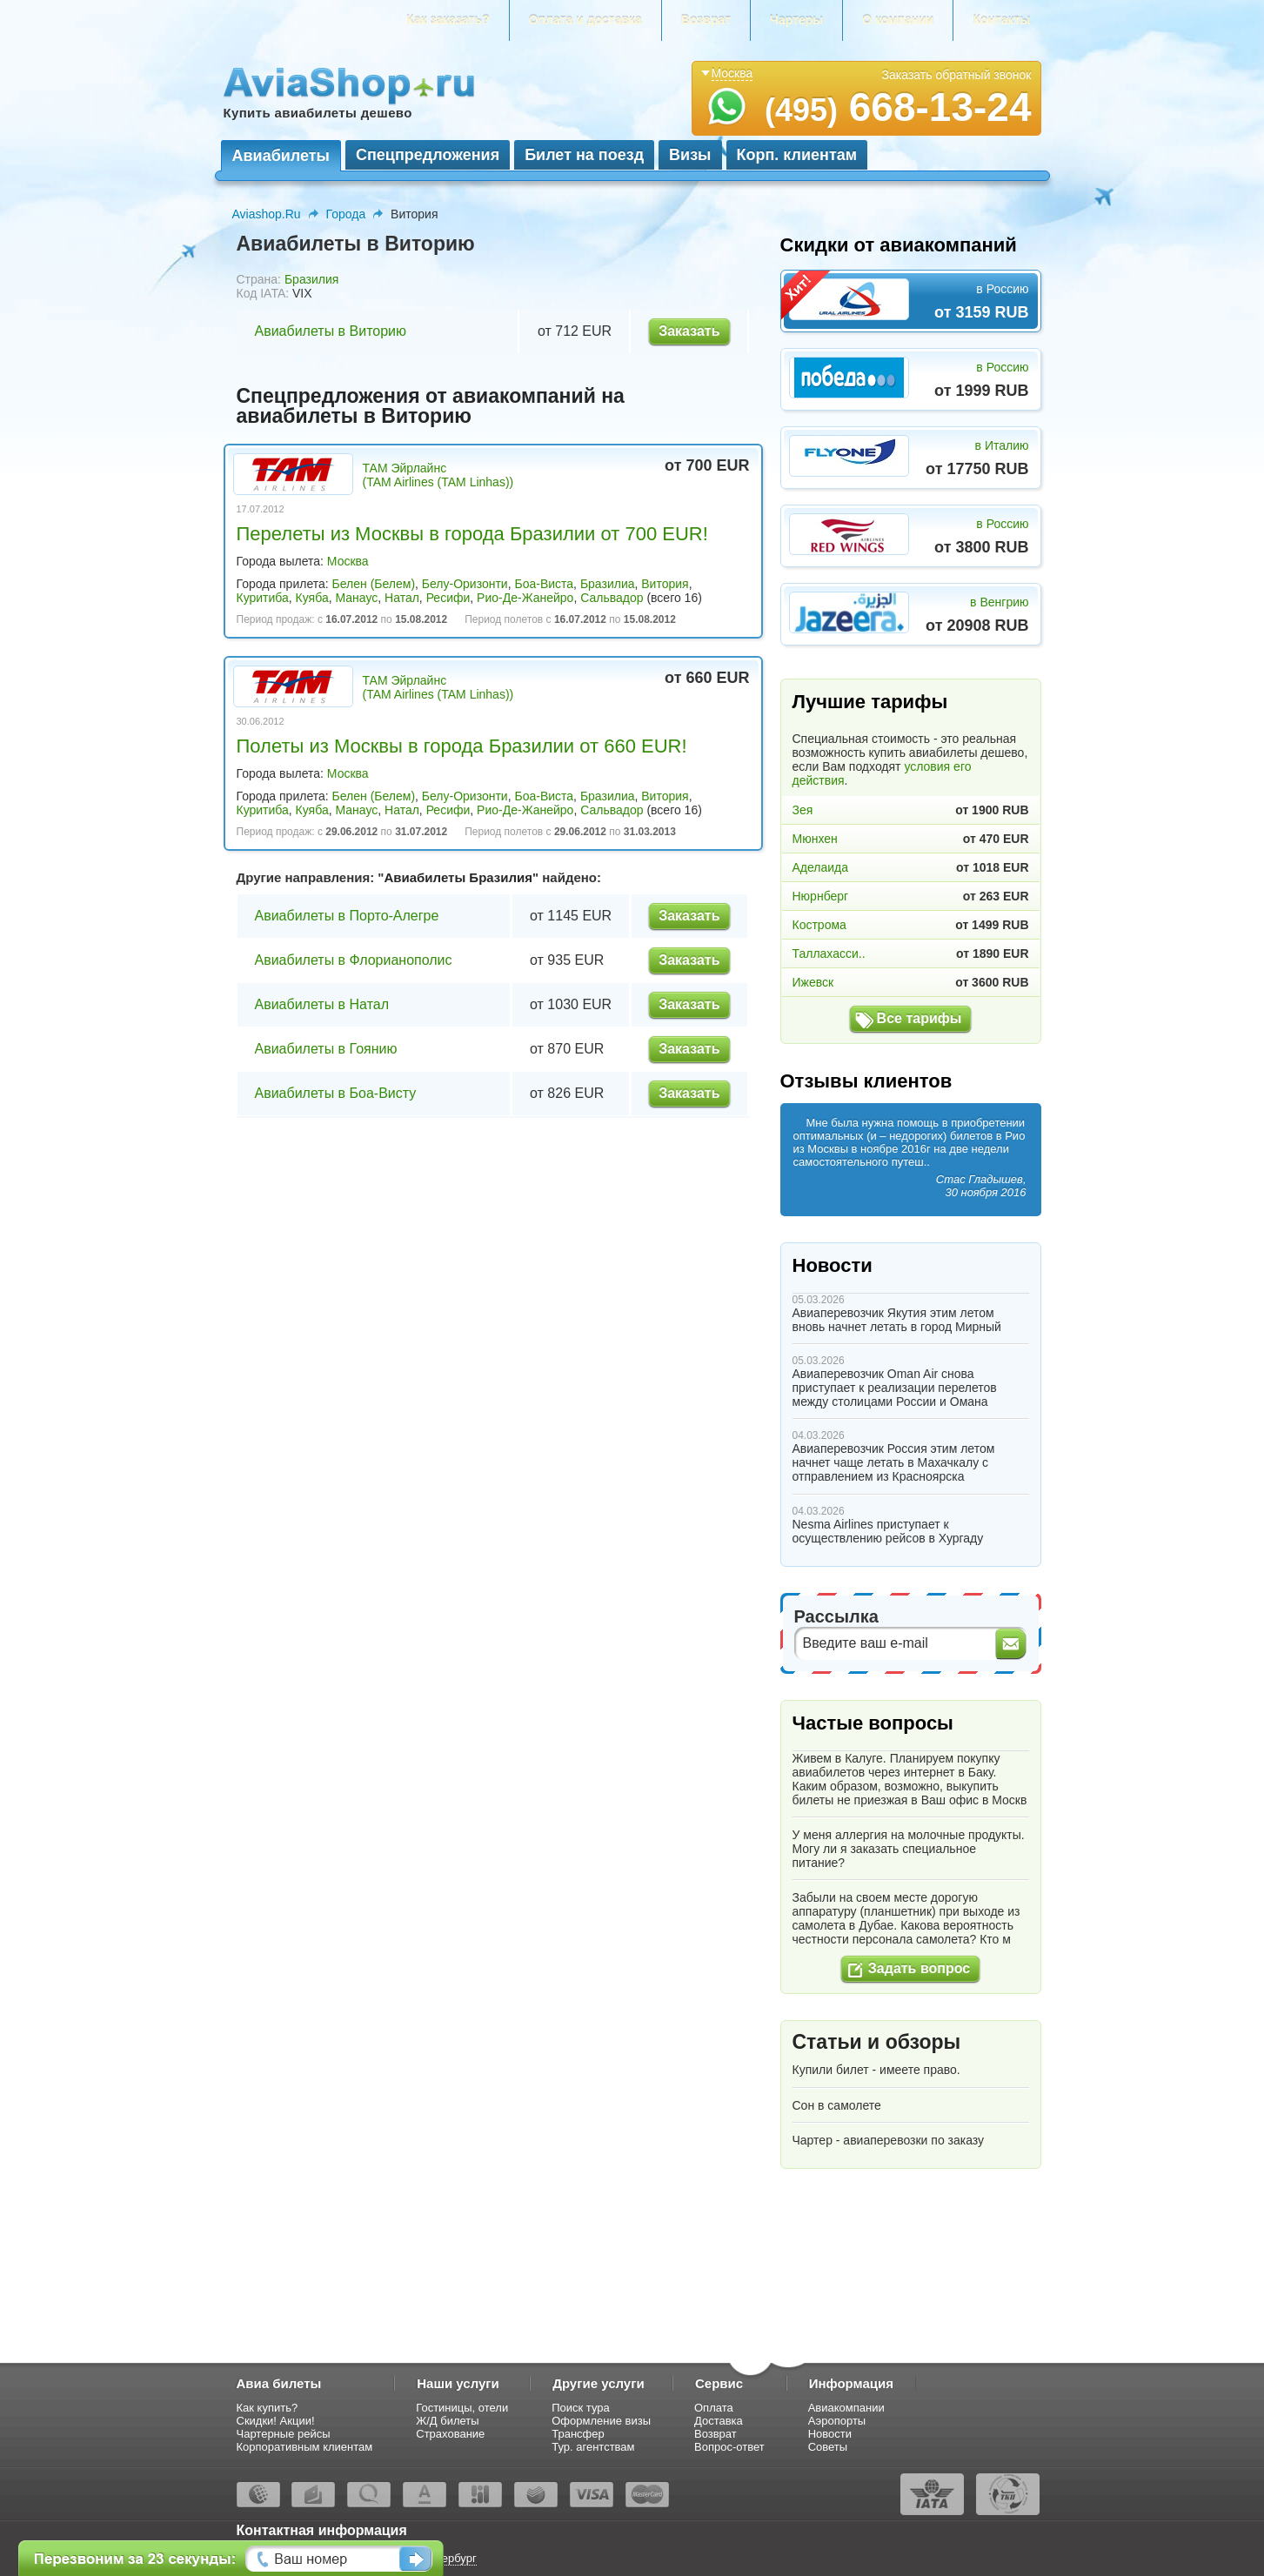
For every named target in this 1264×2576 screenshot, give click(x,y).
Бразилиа (607, 584)
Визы (690, 155)
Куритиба (263, 598)
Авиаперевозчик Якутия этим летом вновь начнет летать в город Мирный (897, 1320)
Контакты (1001, 20)
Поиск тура (581, 2407)
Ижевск (813, 982)
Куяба (312, 598)
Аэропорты (837, 2420)
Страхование (450, 2433)
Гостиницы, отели (462, 2407)
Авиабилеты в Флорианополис (353, 960)
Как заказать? (448, 20)
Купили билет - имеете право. (876, 2070)
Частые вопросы (873, 1723)
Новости (833, 1265)
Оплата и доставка (585, 20)
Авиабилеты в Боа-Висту (336, 1093)
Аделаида (821, 867)
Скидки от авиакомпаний (898, 245)
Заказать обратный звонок (957, 75)
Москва (348, 561)
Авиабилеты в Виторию (331, 331)
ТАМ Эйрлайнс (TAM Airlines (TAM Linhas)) (438, 475)
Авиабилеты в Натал (322, 1004)
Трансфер (578, 2433)
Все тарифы (919, 1018)
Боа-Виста (543, 584)
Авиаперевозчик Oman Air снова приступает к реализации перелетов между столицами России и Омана (895, 1387)
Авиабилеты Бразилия (458, 877)
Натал (402, 598)
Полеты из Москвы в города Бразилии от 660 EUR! (462, 746)
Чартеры (796, 20)
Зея (803, 810)
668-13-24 (898, 107)
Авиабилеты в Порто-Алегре (347, 915)
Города (346, 214)
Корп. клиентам (797, 155)
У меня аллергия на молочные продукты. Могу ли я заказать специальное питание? (909, 1849)
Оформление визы (601, 2420)
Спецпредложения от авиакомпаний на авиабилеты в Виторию (431, 406)
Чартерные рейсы (284, 2433)
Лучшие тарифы (870, 702)
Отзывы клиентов (866, 1081)
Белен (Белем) (374, 584)
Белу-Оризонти (465, 584)
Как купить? (267, 2407)
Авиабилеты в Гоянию (326, 1048)
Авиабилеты (281, 155)
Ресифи (448, 598)
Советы (827, 2446)
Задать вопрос (919, 1968)
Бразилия (311, 279)
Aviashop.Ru (266, 214)
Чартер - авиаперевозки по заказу (889, 2140)
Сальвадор (611, 598)
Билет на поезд (584, 155)
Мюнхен (815, 839)
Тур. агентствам (593, 2446)
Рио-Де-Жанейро (525, 598)
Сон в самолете (837, 2105)
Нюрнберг (821, 896)
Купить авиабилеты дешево (318, 112)
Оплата (713, 2407)
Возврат (706, 20)
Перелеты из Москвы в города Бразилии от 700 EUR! (472, 534)
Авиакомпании (846, 2407)
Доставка (718, 2420)
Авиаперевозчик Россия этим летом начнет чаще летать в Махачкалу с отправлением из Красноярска (894, 1462)
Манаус (356, 598)
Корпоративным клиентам (305, 2446)
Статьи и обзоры (877, 2042)
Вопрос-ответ (729, 2446)
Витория (664, 584)
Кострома (819, 925)
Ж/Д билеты (447, 2420)
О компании (897, 20)
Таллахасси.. (829, 953)
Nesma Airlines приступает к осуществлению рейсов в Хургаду (888, 1531)
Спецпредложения (427, 155)
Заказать (689, 331)
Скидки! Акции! (276, 2420)
